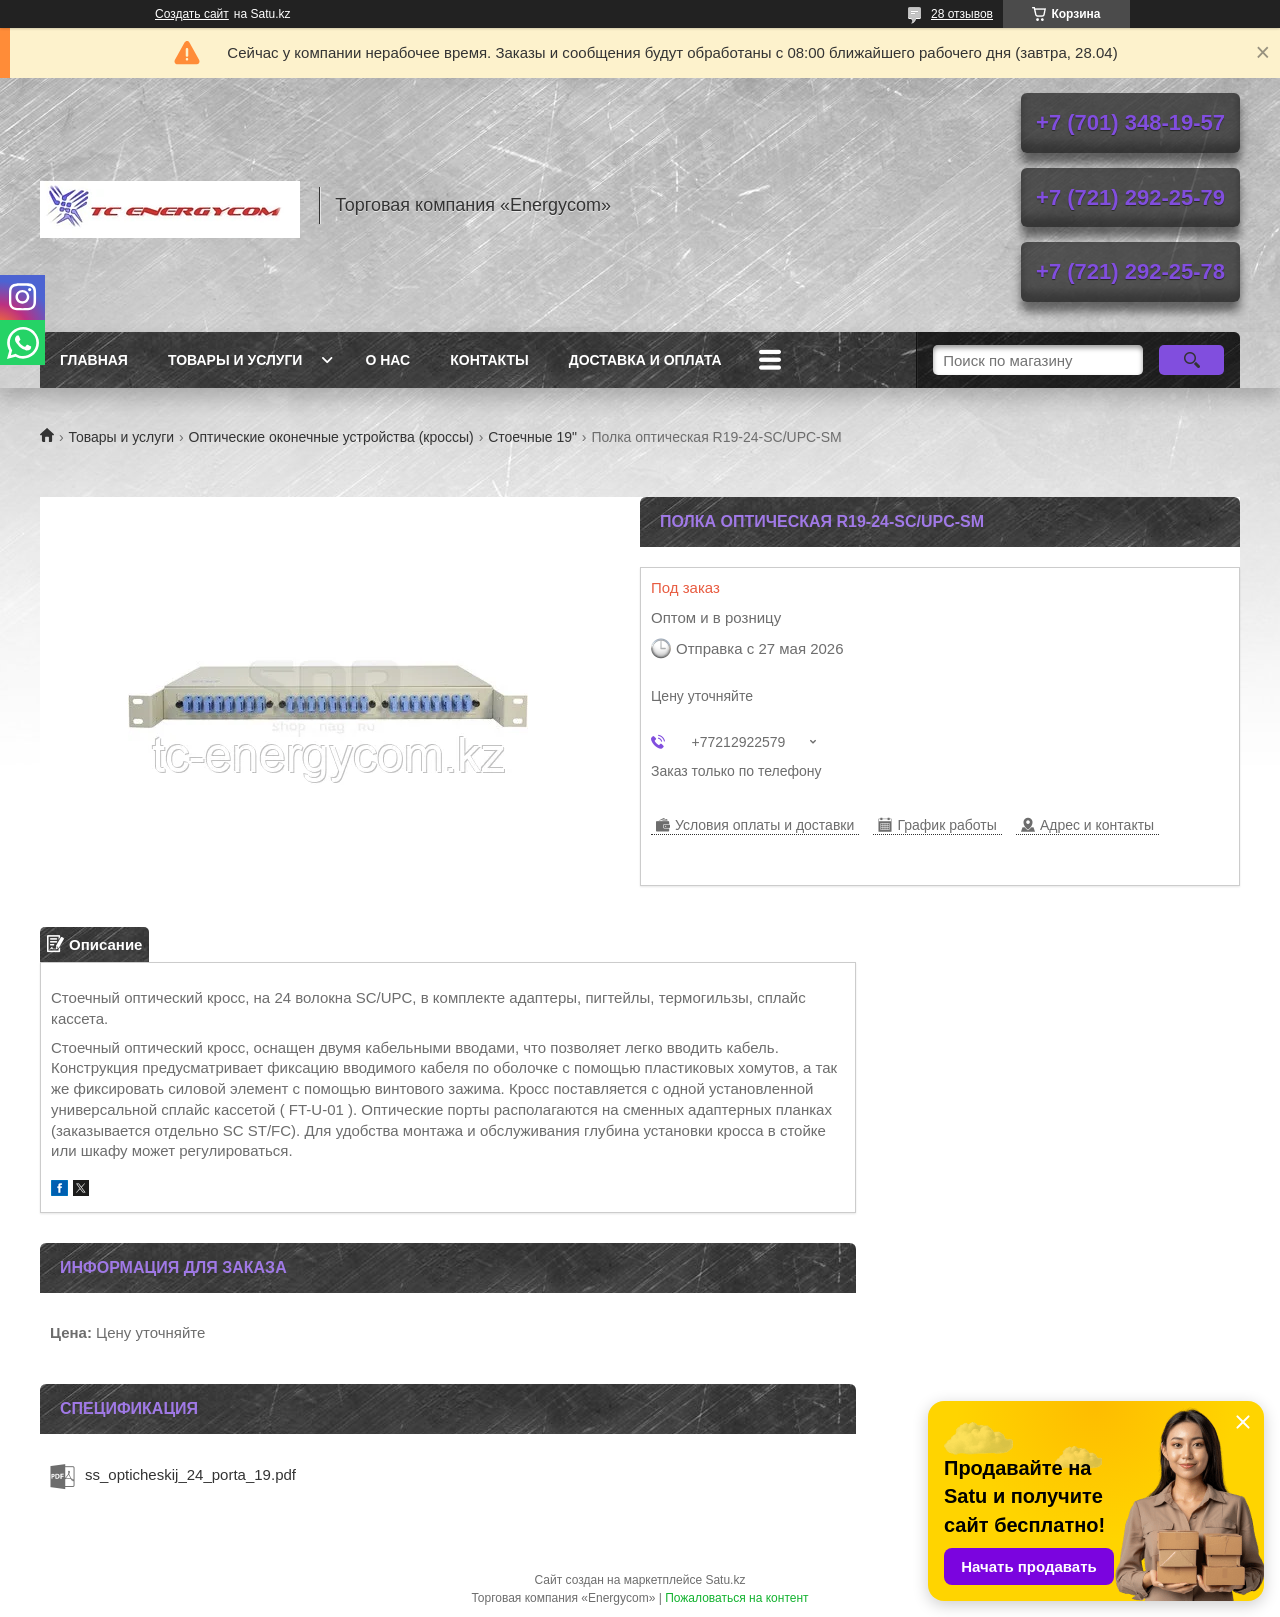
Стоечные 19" (532, 437)
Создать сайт (192, 14)
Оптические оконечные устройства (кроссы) (331, 437)
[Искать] (1191, 360)
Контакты (489, 360)
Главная (94, 360)
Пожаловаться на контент (736, 1598)
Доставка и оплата (645, 360)
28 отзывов (962, 14)
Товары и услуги (235, 360)
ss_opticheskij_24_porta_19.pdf (190, 1474)
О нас (387, 360)
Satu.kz (725, 1580)
